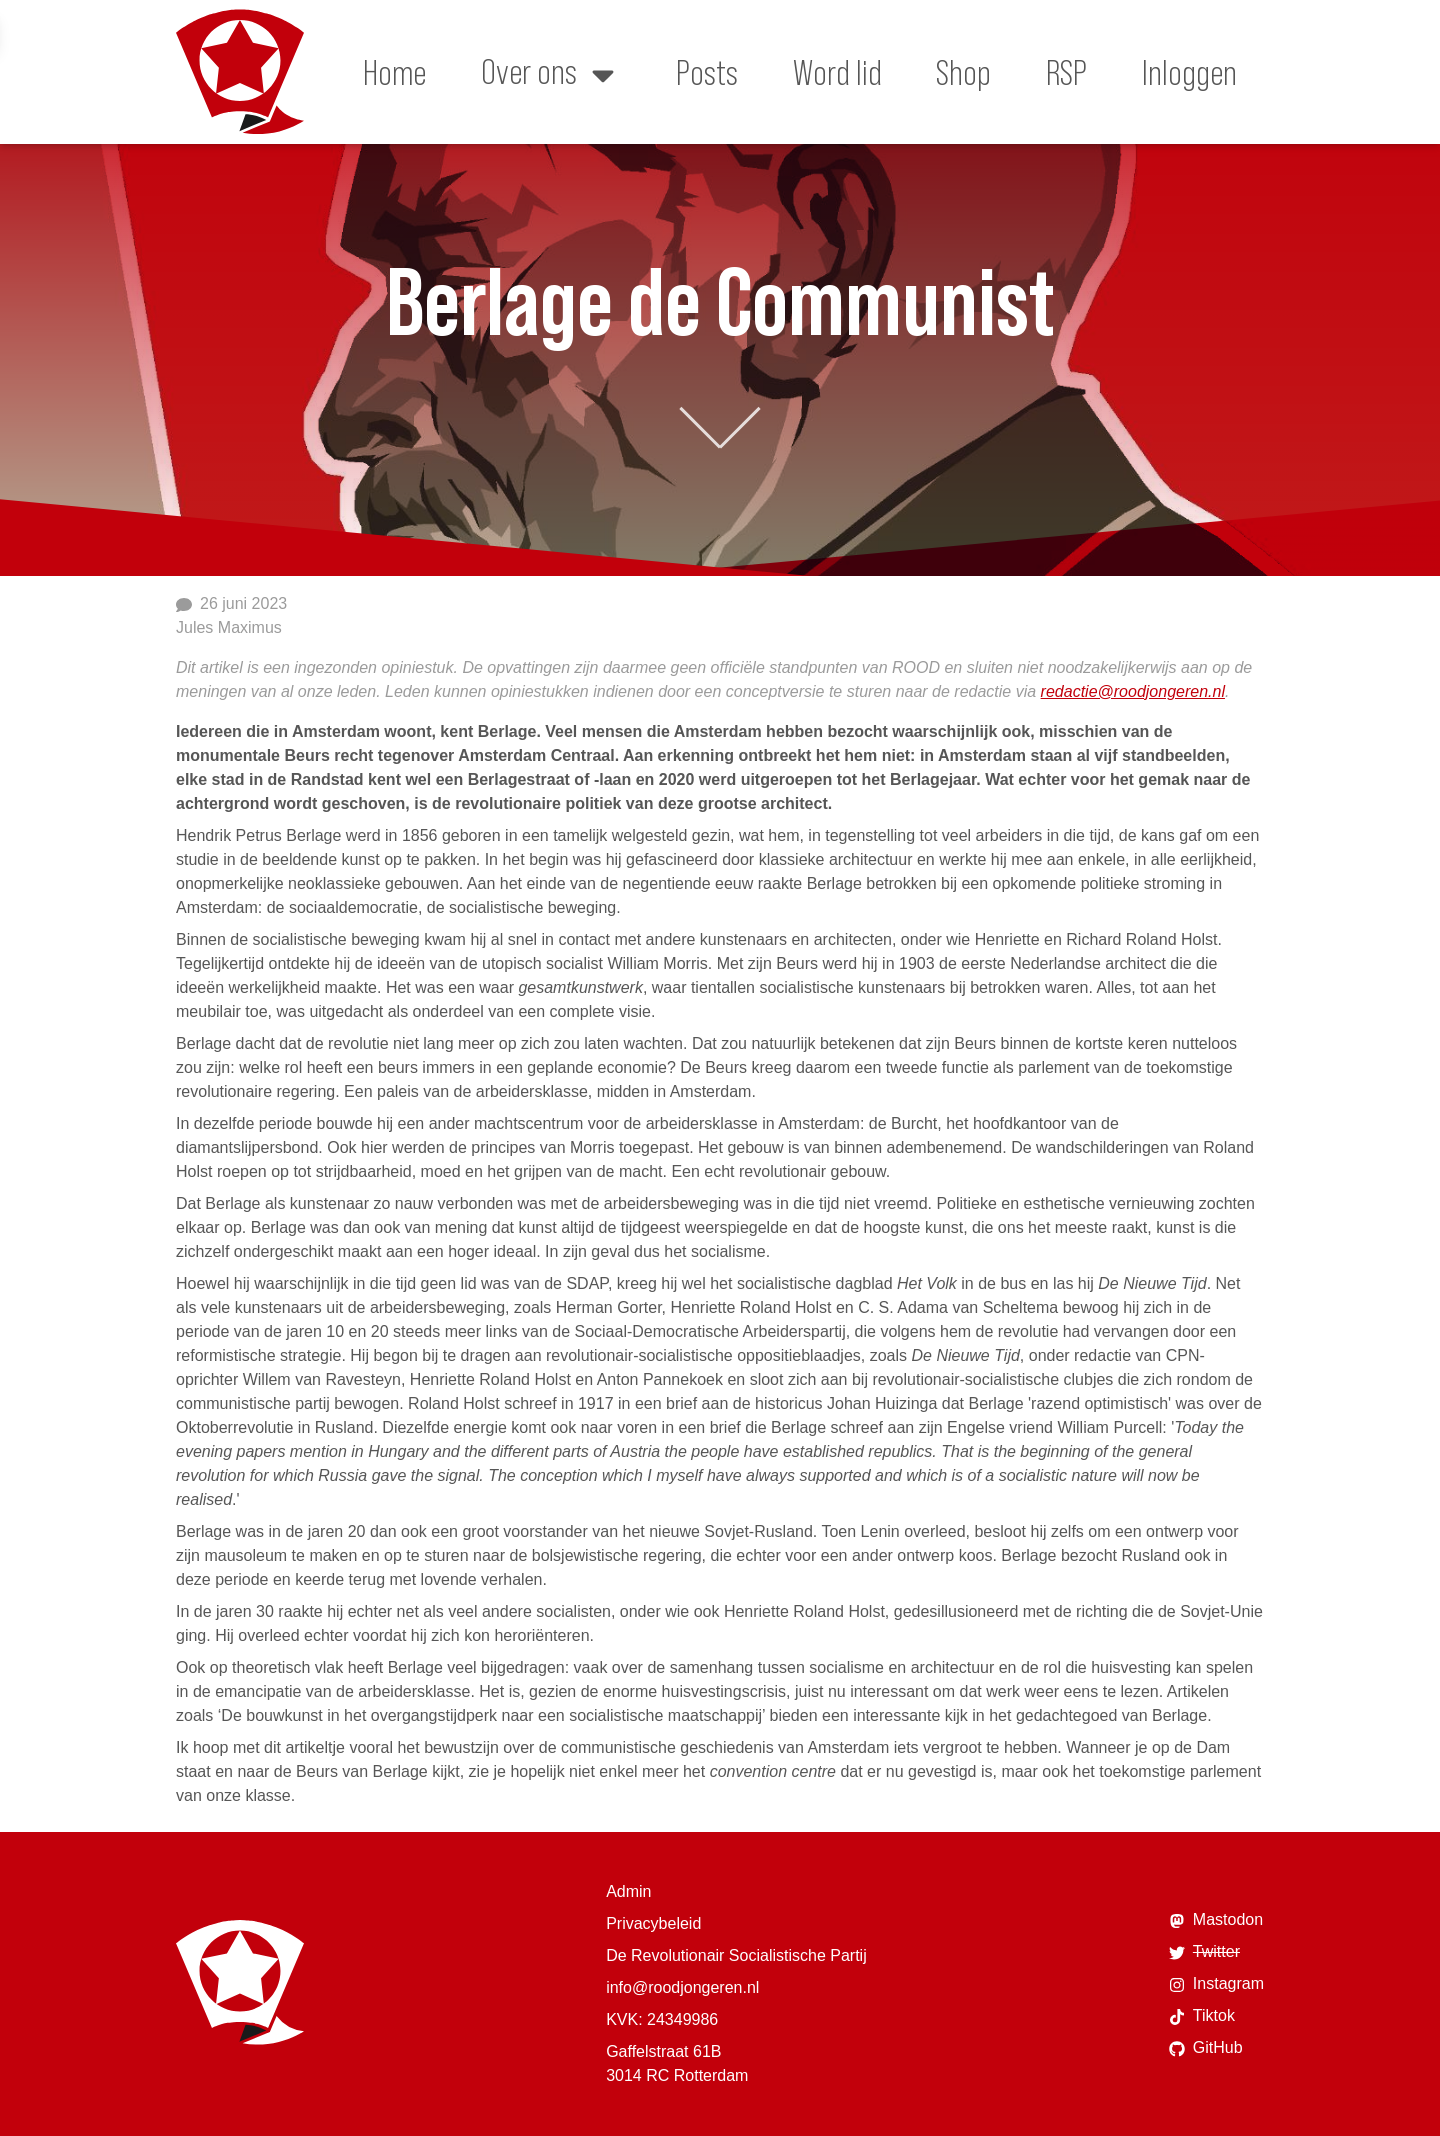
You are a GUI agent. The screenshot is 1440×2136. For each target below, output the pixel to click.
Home (394, 72)
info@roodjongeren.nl (682, 1987)
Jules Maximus (229, 627)
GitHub (1206, 2048)
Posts (707, 72)
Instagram (1216, 1984)
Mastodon (1216, 1920)
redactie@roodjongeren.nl (1133, 691)
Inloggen (1189, 72)
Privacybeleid (653, 1923)
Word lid (837, 72)
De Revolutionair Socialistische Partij (736, 1955)
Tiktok (1202, 2016)
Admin (628, 1891)
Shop (963, 72)
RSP (1066, 72)
